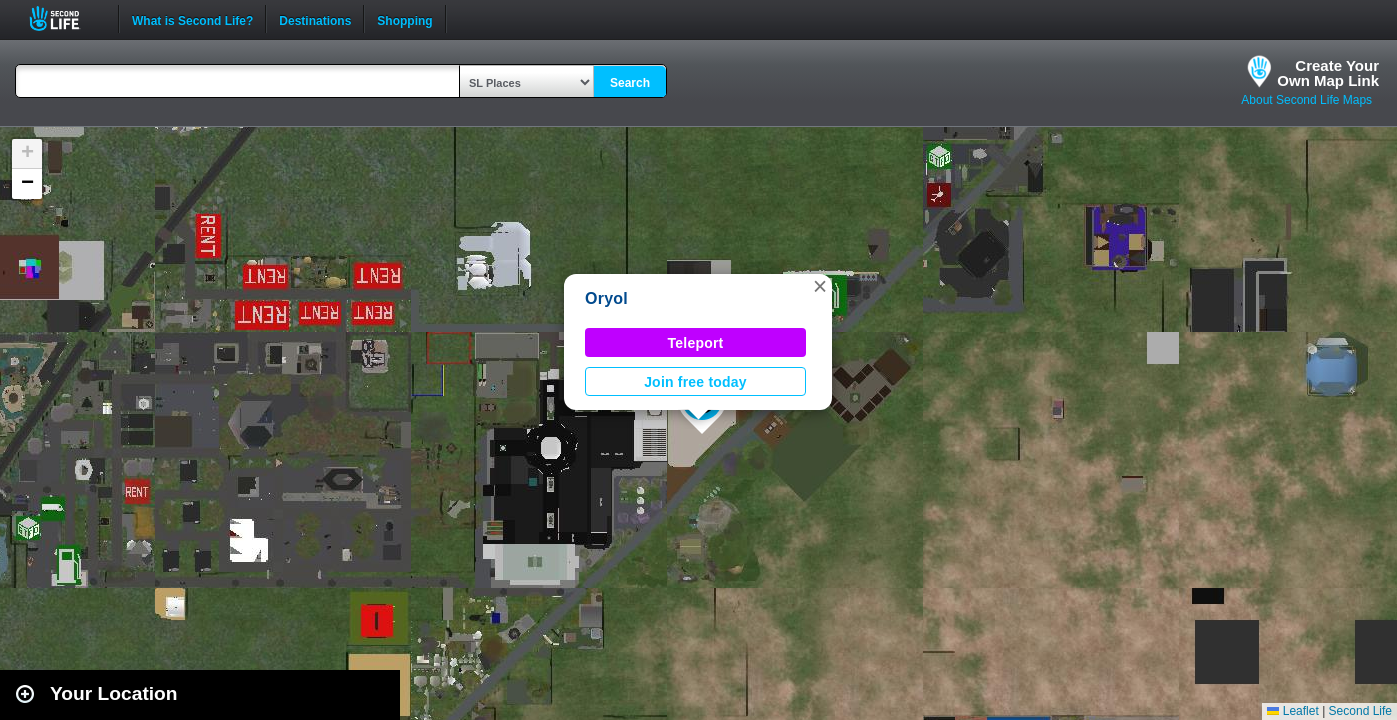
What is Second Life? (192, 19)
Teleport (696, 343)
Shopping (404, 19)
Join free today (695, 382)
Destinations (315, 19)
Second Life (65, 18)
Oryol (606, 298)
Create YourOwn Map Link (1328, 73)
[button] (820, 286)
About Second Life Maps (1306, 100)
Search (630, 83)
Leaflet (1292, 711)
